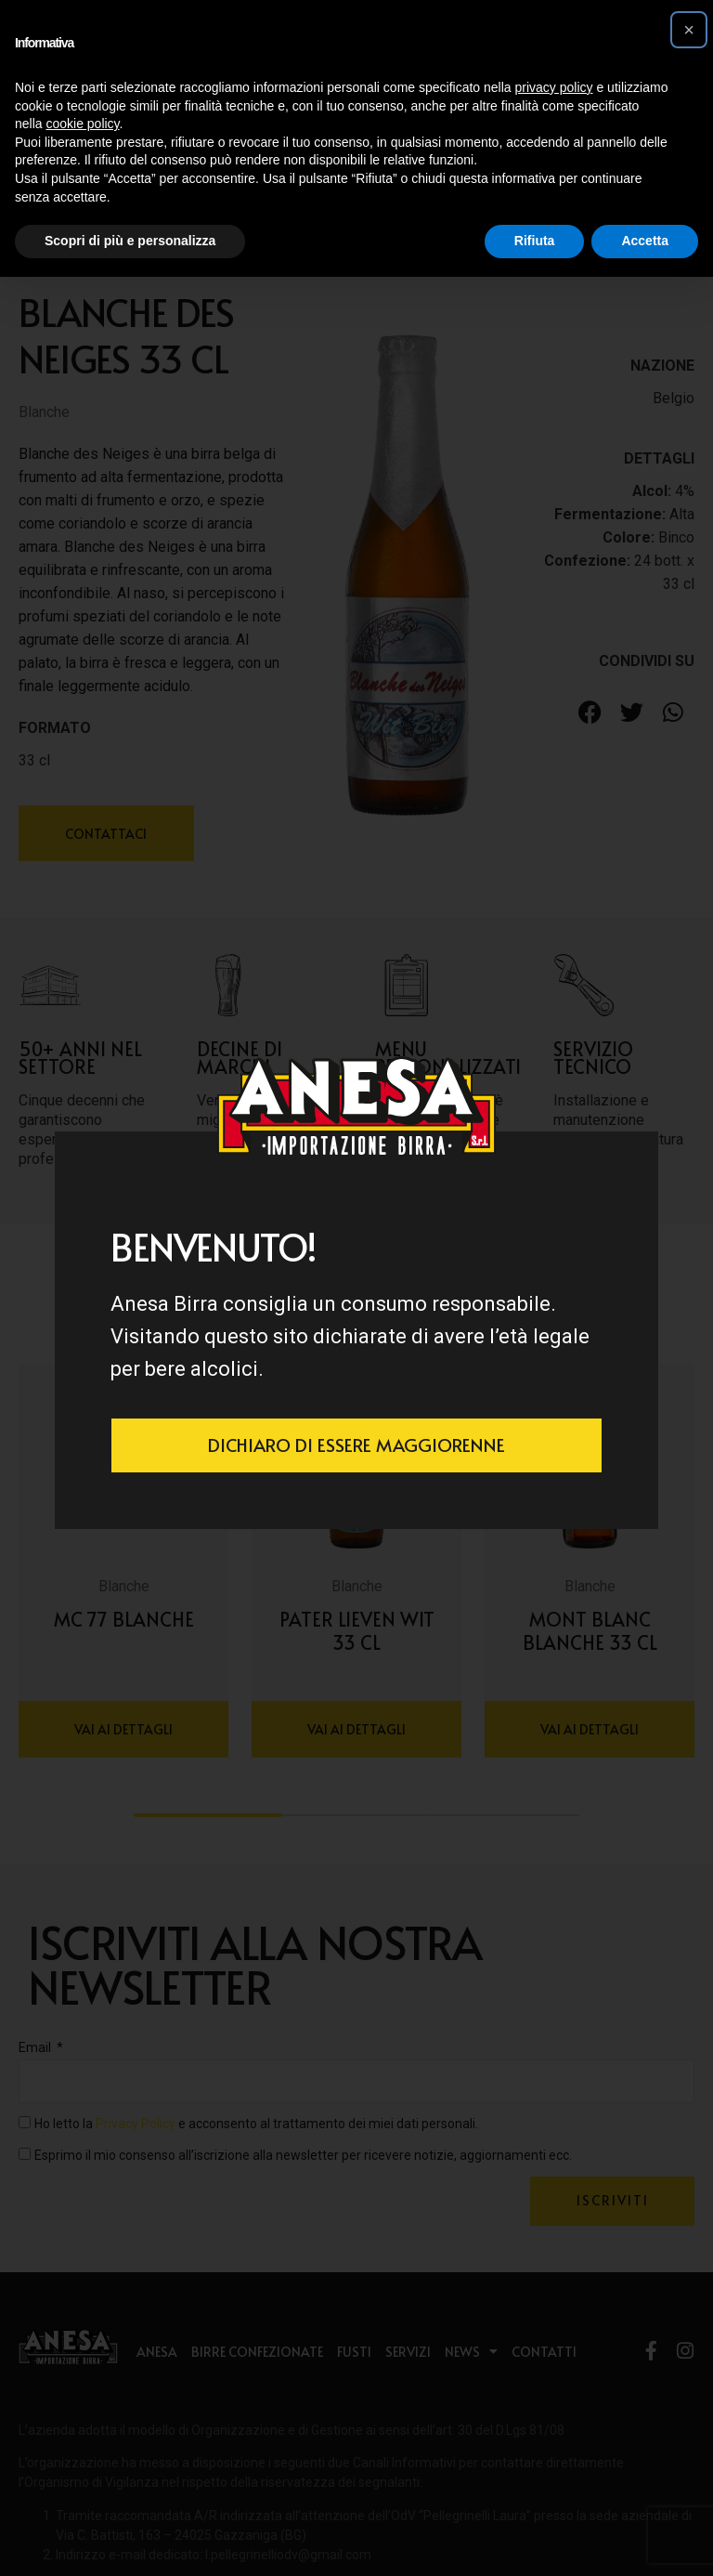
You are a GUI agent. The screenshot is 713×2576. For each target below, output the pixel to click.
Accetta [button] (644, 240)
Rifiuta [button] (534, 240)
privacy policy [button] (554, 87)
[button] (689, 30)
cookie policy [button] (82, 123)
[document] (356, 1288)
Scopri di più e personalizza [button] (130, 240)
